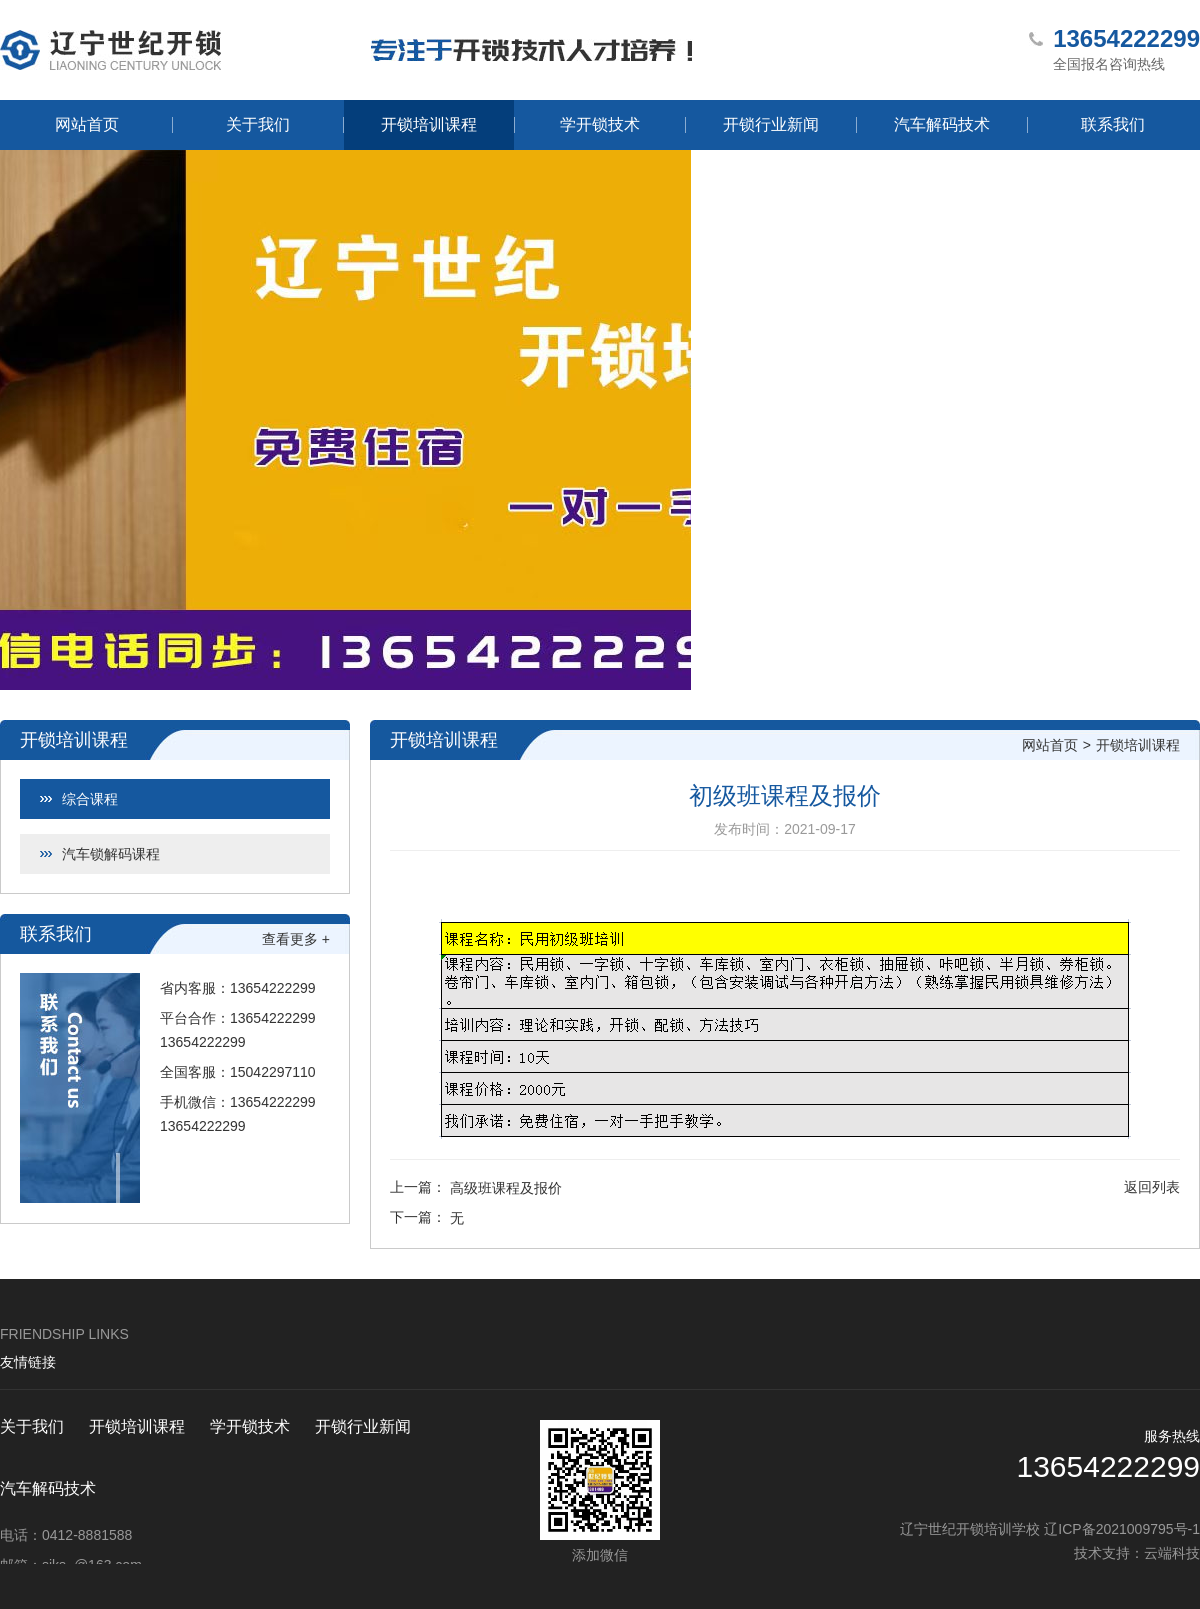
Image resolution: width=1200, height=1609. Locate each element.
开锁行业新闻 (771, 124)
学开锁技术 (600, 124)
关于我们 (258, 124)
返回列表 (1152, 1187)
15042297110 (273, 1072)
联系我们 (1113, 124)
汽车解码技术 (942, 124)
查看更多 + (296, 939)
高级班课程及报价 (506, 1188)
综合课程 (90, 799)
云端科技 (1172, 1553)
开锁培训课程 (429, 124)
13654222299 (273, 988)
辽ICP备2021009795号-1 (1122, 1529)
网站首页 (87, 124)
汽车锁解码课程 (111, 854)
